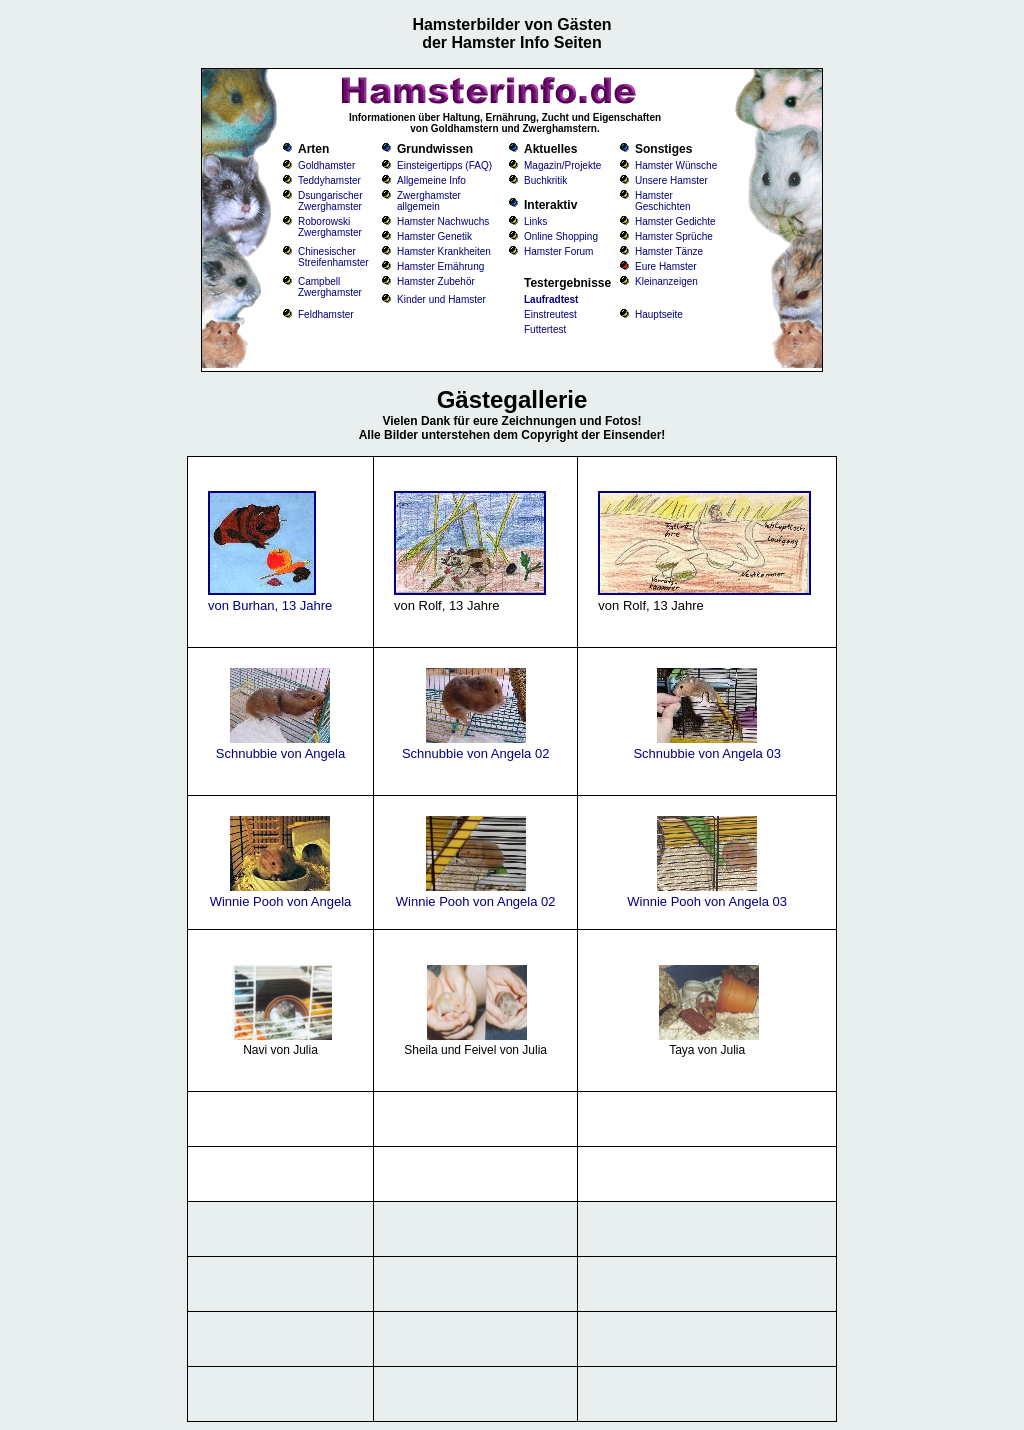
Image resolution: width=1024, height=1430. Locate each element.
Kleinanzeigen (666, 281)
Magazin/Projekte (562, 165)
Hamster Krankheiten (444, 251)
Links (535, 221)
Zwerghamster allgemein (429, 201)
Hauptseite (659, 314)
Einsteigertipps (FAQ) (444, 165)
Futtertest (545, 329)
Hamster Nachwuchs (443, 221)
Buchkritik (545, 180)
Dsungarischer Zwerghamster (330, 201)
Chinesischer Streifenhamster (333, 257)
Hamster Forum (558, 251)
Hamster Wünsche (676, 165)
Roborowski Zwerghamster (330, 227)
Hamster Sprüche (674, 236)
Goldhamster (326, 165)
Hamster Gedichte (675, 221)
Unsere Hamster (671, 180)
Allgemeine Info (431, 180)
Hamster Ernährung (440, 266)
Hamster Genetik (434, 236)
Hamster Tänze (669, 251)
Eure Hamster (666, 266)
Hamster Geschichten (663, 201)
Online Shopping (561, 236)
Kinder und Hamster (441, 299)
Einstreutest (550, 314)
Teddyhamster (329, 180)
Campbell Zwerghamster (330, 287)
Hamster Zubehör (436, 281)
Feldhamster (326, 314)
